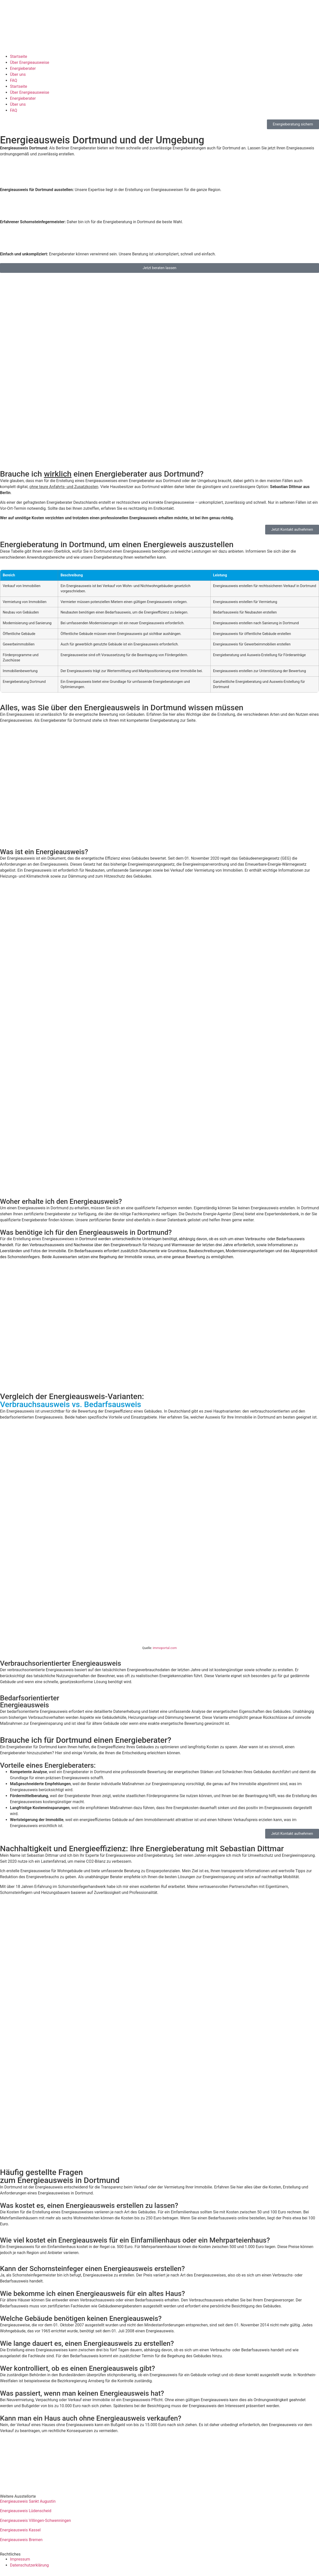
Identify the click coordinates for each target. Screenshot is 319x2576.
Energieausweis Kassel (20, 2530)
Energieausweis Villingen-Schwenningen (35, 2520)
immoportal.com (165, 1648)
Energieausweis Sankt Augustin (28, 2501)
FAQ (13, 80)
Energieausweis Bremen (21, 2539)
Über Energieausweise (29, 62)
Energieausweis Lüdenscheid (25, 2510)
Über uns (18, 74)
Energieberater (23, 68)
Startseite (18, 56)
